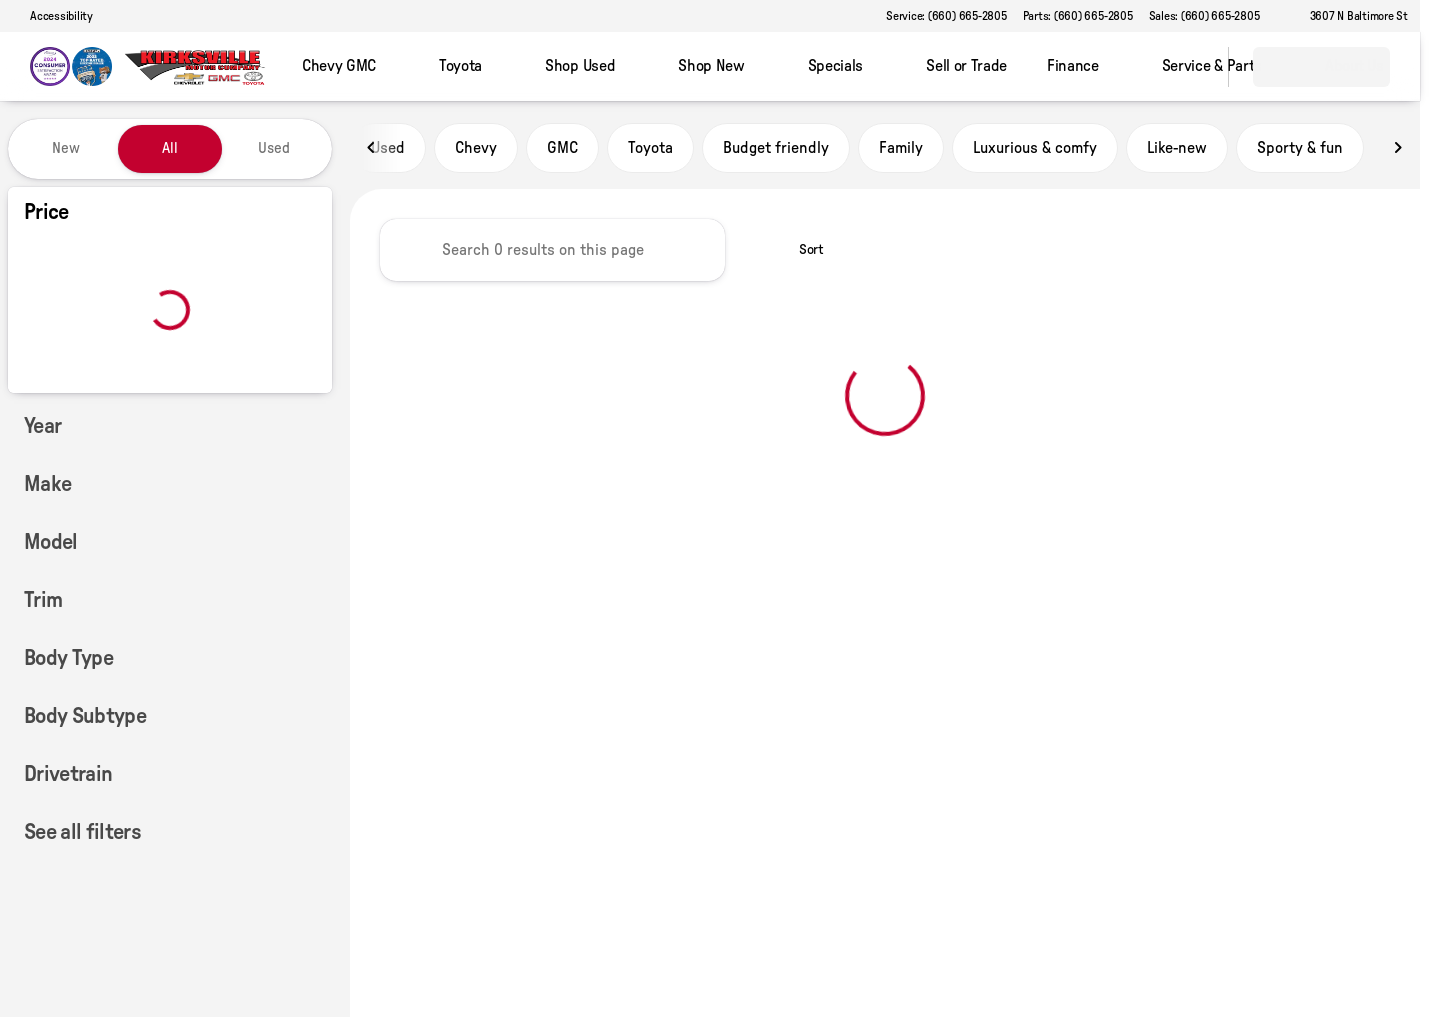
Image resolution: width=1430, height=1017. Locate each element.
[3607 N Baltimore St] (1350, 16)
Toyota (650, 149)
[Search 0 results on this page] (552, 251)
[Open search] (1188, 67)
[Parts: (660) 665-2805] (1078, 16)
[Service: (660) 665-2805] (946, 16)
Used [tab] (274, 148)
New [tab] (66, 148)
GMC (562, 149)
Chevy (476, 149)
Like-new (1177, 149)
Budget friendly (776, 149)
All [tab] (170, 148)
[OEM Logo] (71, 67)
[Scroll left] (372, 149)
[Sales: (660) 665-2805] (1204, 16)
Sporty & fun (1300, 149)
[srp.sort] (800, 251)
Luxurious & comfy (1035, 149)
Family (901, 149)
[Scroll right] (1398, 149)
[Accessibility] (52, 16)
